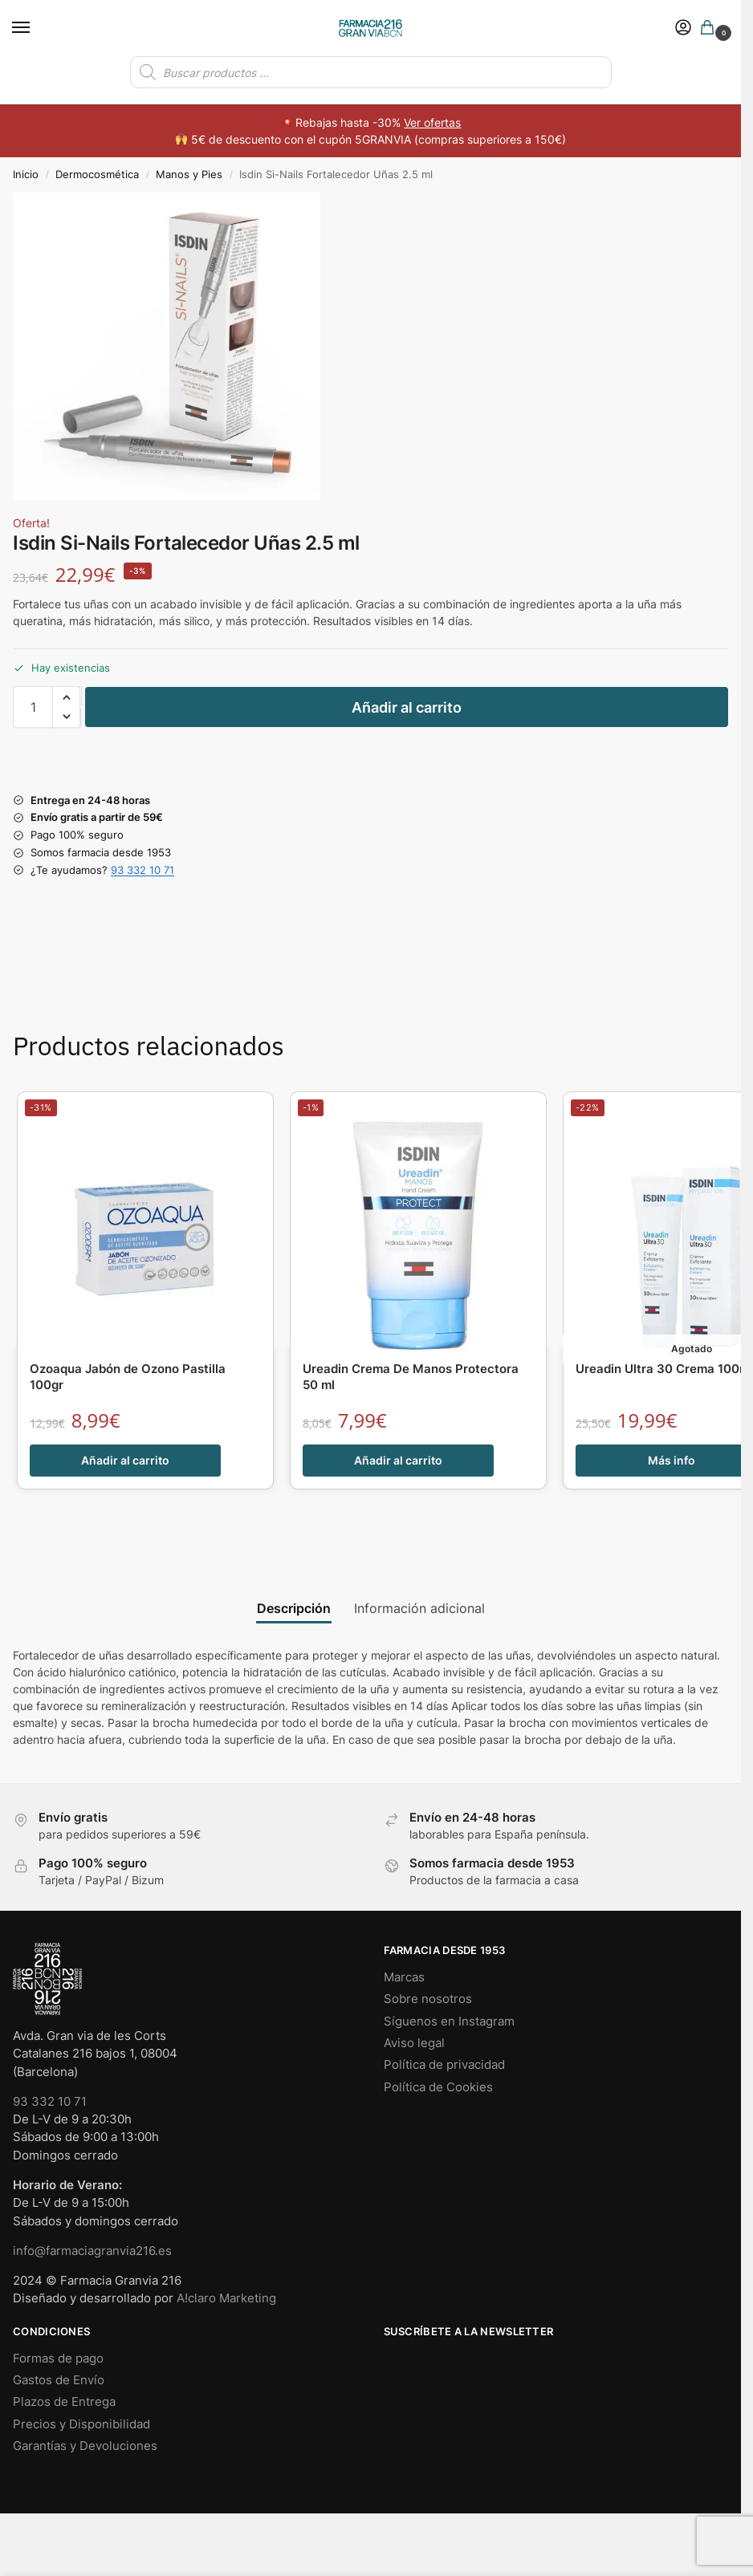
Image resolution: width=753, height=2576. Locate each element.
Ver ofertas (432, 122)
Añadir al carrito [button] (125, 1460)
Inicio (26, 174)
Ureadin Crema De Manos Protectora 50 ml (411, 1376)
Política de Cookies (438, 2087)
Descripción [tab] (294, 1608)
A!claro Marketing (226, 2298)
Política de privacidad (444, 2065)
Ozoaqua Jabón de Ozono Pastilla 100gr (128, 1376)
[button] (710, 28)
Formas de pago (58, 2358)
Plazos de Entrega (64, 2402)
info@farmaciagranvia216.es (92, 2251)
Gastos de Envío (58, 2380)
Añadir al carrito (407, 707)
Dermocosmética (97, 174)
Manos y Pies (189, 174)
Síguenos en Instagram (449, 2021)
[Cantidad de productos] (33, 707)
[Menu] (36, 28)
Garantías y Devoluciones (85, 2446)
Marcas (404, 1977)
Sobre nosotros (428, 1999)
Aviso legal (414, 2043)
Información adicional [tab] (419, 1608)
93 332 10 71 (142, 869)
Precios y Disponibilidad (81, 2424)
